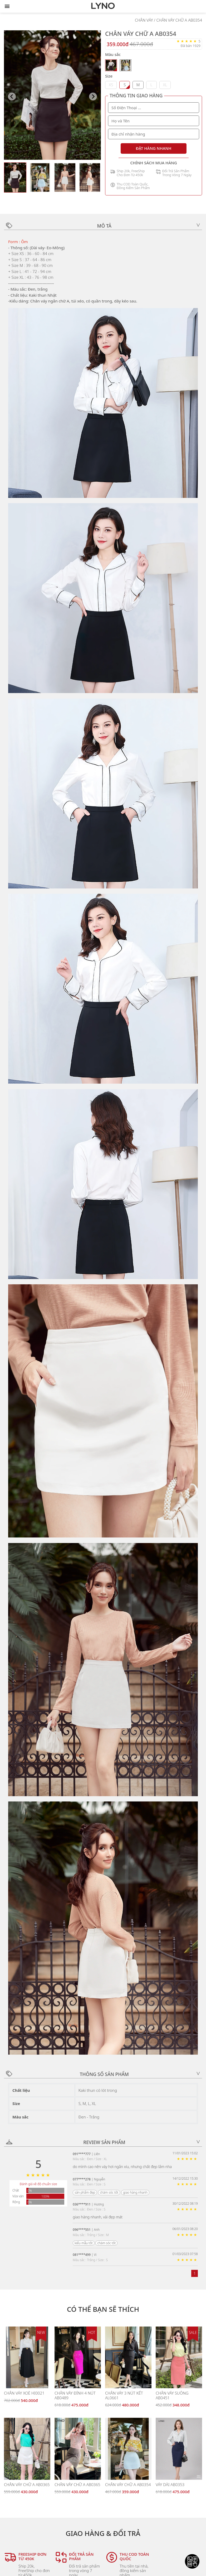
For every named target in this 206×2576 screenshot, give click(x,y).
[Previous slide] (12, 96)
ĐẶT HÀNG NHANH (153, 148)
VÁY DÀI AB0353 (170, 2484)
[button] (15, 177)
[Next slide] (93, 96)
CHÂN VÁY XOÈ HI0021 (24, 2393)
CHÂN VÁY (144, 20)
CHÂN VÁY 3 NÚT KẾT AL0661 (124, 2395)
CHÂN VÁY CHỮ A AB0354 (179, 20)
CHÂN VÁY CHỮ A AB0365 (27, 2484)
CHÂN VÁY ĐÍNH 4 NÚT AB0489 (75, 2395)
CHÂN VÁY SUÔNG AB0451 (172, 2395)
